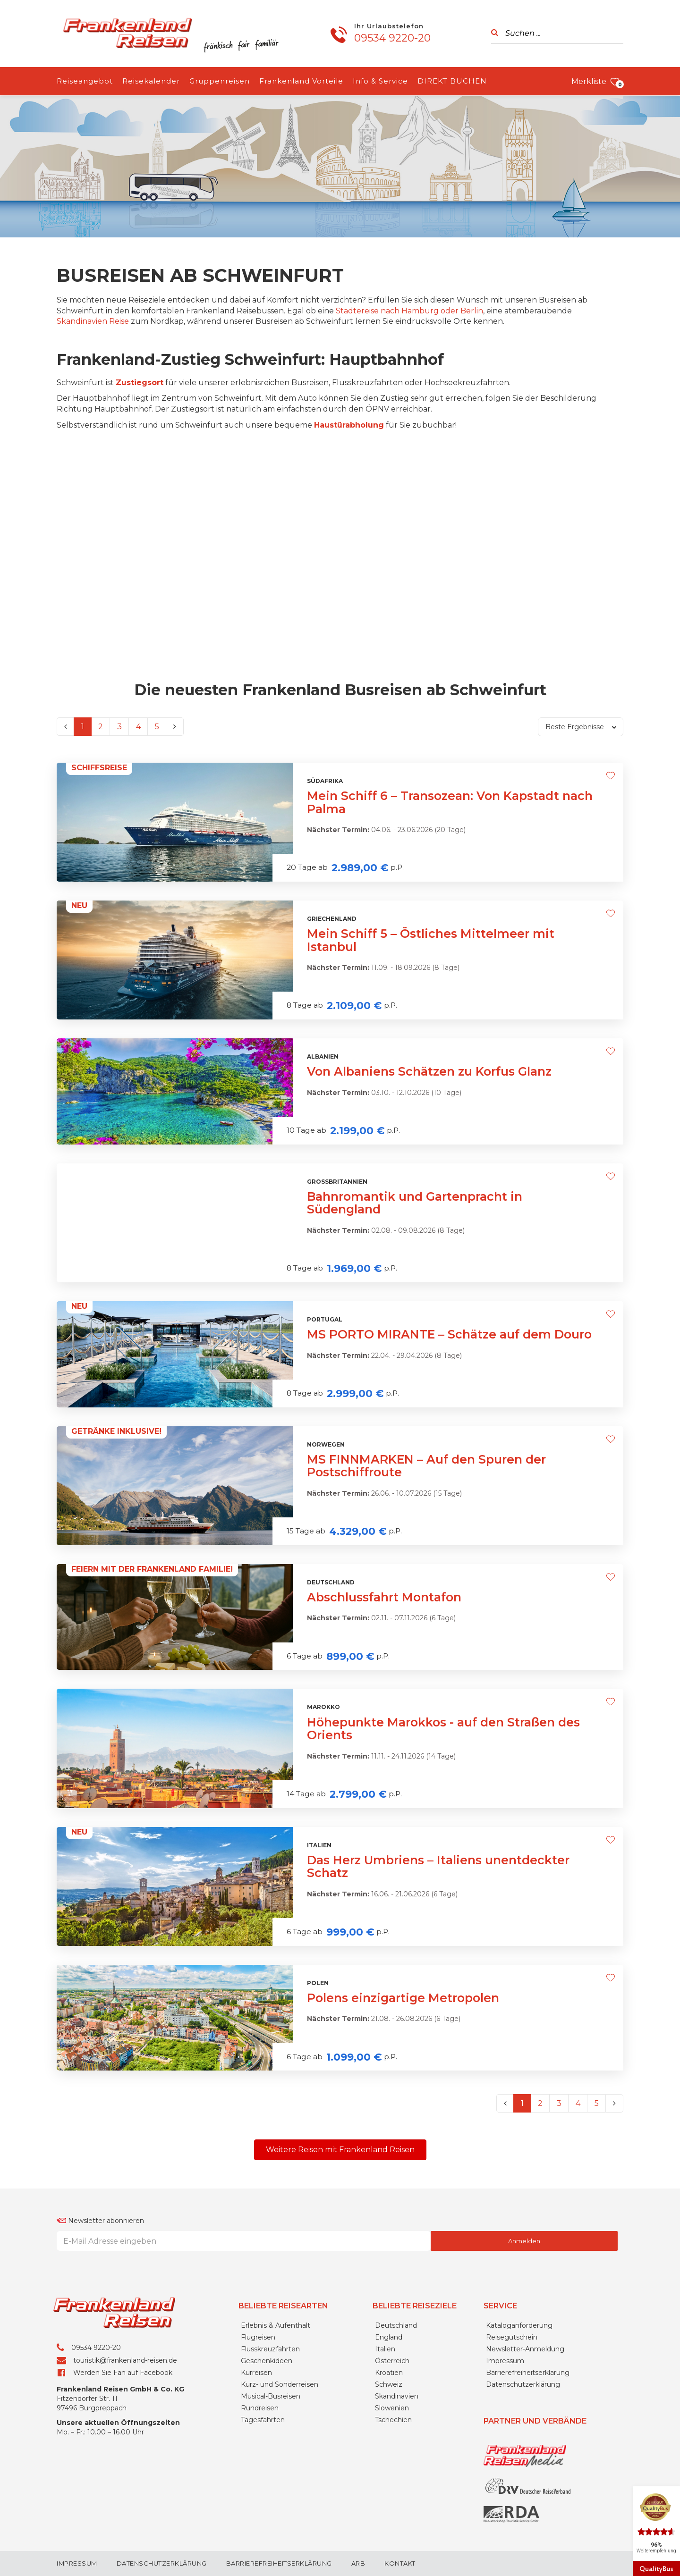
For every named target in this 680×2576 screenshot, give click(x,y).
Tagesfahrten (263, 2420)
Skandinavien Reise (93, 321)
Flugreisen (258, 2337)
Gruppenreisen (219, 80)
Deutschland (396, 2325)
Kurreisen (256, 2372)
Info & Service (380, 80)
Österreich (392, 2361)
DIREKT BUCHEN (452, 80)
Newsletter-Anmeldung (525, 2349)
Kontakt (400, 2563)
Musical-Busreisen (270, 2396)
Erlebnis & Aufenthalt (275, 2325)
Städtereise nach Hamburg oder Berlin (409, 310)
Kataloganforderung (519, 2325)
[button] (340, 2149)
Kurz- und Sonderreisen (279, 2384)
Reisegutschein (511, 2337)
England (388, 2337)
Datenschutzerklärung (523, 2384)
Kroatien (389, 2372)
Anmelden (524, 2241)
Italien (385, 2349)
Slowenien (392, 2408)
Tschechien (393, 2420)
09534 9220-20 (392, 38)
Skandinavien (396, 2396)
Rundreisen (260, 2408)
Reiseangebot (85, 80)
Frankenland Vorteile (301, 80)
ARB (358, 2563)
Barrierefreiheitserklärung (528, 2372)
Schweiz (388, 2384)
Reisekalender (151, 80)
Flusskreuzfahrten (270, 2349)
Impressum (505, 2361)
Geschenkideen (266, 2361)
